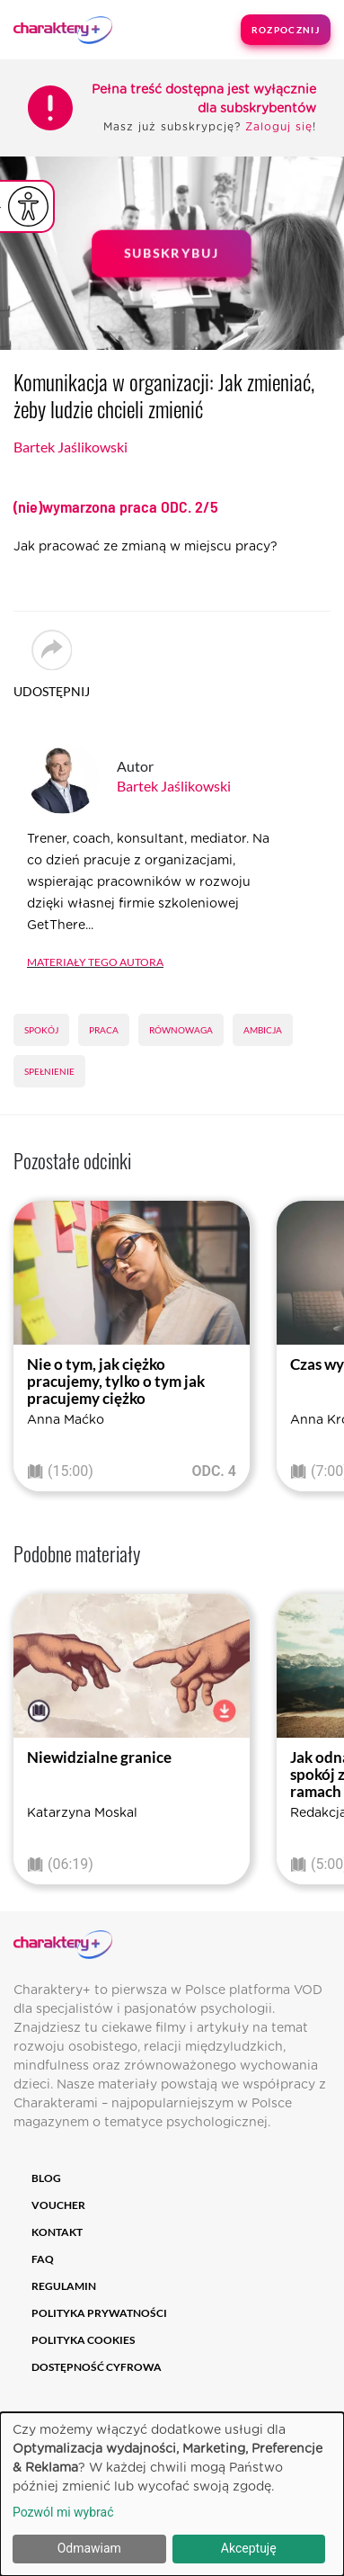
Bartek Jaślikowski (70, 446)
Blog (46, 2178)
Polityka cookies (83, 2340)
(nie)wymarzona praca (115, 506)
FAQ (42, 2259)
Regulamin (63, 2286)
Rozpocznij (285, 29)
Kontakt (57, 2232)
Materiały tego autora (95, 960)
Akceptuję (249, 2548)
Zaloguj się (279, 126)
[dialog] (172, 2494)
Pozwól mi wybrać (63, 2512)
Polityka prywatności (99, 2313)
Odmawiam (89, 2548)
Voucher (58, 2205)
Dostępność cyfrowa (96, 2367)
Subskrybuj (172, 253)
